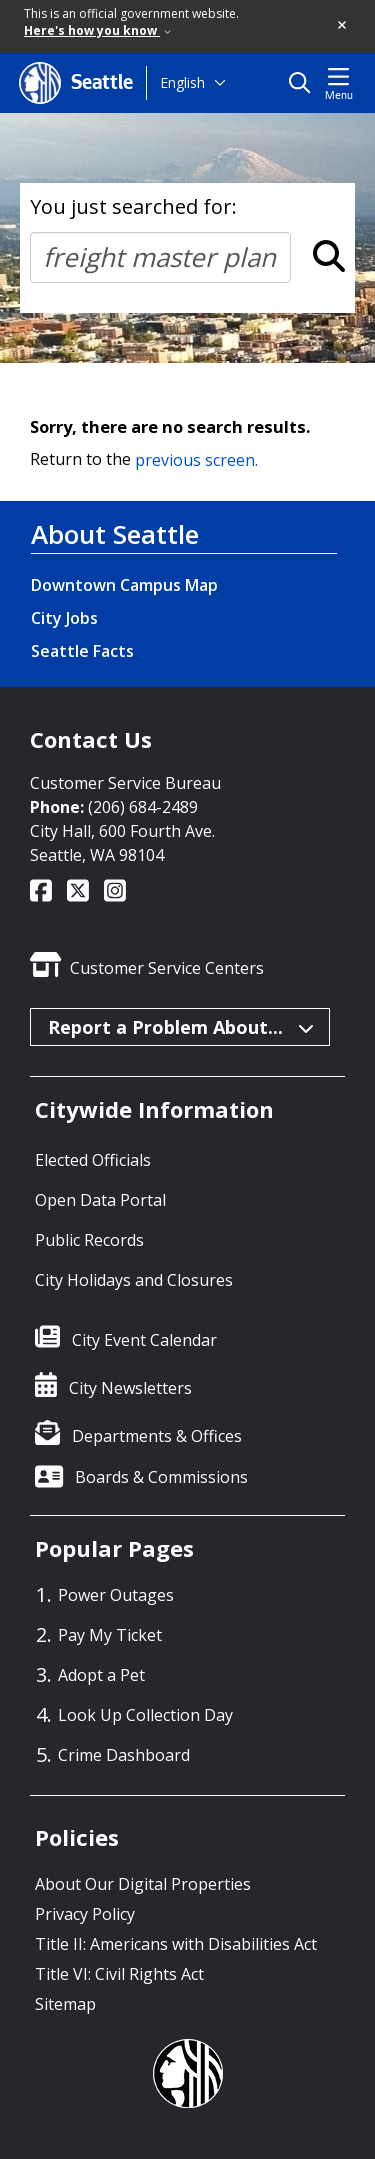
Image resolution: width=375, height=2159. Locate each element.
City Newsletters (130, 1388)
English (182, 82)
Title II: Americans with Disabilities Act (176, 1944)
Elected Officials (93, 1160)
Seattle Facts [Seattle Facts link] (82, 651)
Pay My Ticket (110, 1635)
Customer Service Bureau (125, 783)
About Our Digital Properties (143, 1884)
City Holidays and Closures (134, 1280)
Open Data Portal (100, 1200)
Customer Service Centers (167, 968)
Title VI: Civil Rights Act (119, 1974)
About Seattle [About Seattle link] (115, 534)
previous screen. (196, 459)
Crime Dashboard (124, 1755)
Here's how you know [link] (97, 30)
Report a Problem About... (181, 1027)
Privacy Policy (85, 1914)
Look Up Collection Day (145, 1715)
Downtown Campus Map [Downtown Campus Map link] (124, 585)
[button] (343, 26)
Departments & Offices (157, 1436)
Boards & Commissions (161, 1477)
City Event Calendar (144, 1340)
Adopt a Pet (101, 1675)
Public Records (89, 1240)
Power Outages (116, 1595)
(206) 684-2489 (143, 807)
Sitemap (65, 2004)
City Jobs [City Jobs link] (64, 618)
